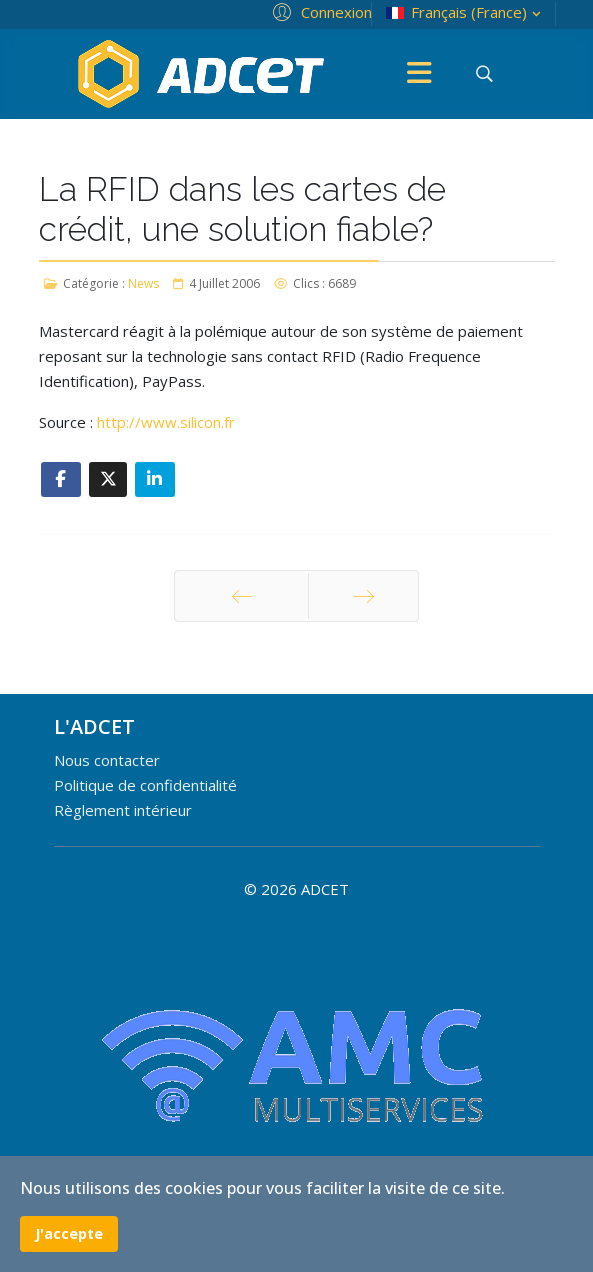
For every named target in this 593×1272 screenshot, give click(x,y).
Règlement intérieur (123, 810)
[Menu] (420, 74)
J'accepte (69, 1233)
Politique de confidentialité (145, 785)
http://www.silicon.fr (166, 422)
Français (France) (465, 12)
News (143, 283)
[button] (319, 11)
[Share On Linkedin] (155, 479)
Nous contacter (107, 760)
